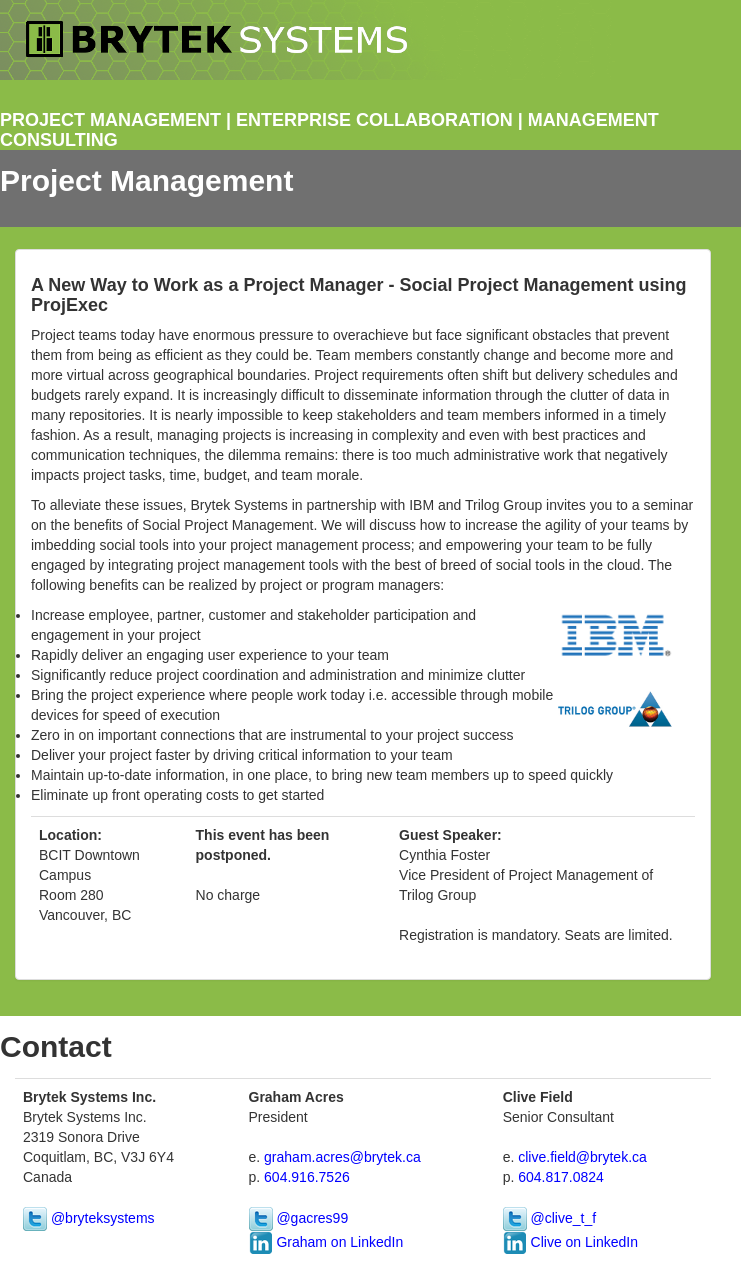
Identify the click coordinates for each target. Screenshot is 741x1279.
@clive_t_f (561, 1218)
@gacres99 (311, 1218)
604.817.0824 (561, 1177)
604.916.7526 (307, 1177)
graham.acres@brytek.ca (342, 1157)
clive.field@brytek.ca (582, 1157)
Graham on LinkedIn (338, 1242)
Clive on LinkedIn (582, 1242)
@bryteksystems (101, 1218)
